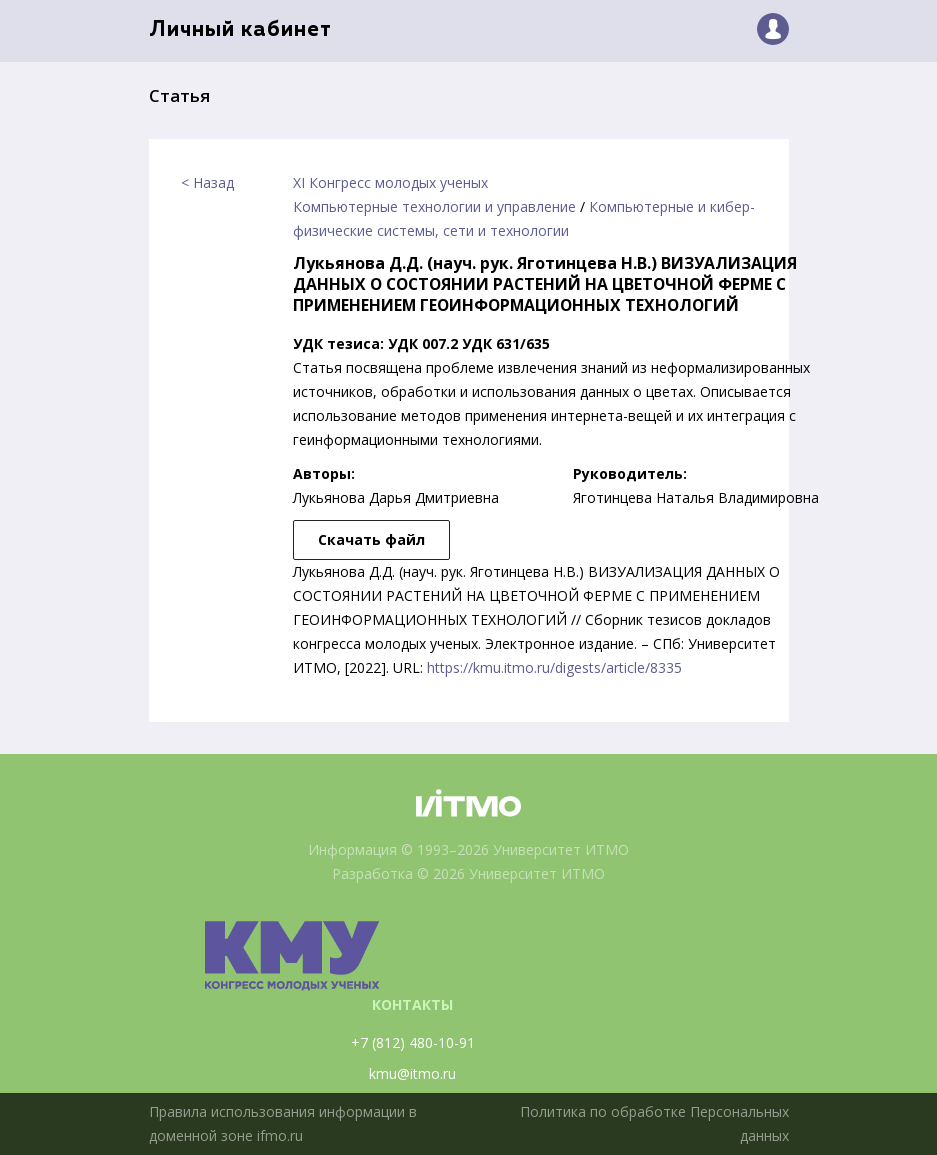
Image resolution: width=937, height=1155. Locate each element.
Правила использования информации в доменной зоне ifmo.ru (283, 1123)
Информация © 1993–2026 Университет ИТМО (468, 849)
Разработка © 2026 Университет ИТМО (468, 873)
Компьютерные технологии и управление (434, 206)
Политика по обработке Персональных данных (654, 1123)
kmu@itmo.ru (412, 1073)
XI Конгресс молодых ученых (390, 182)
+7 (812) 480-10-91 (413, 1042)
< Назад (207, 182)
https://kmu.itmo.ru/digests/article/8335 (554, 667)
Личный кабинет (240, 30)
